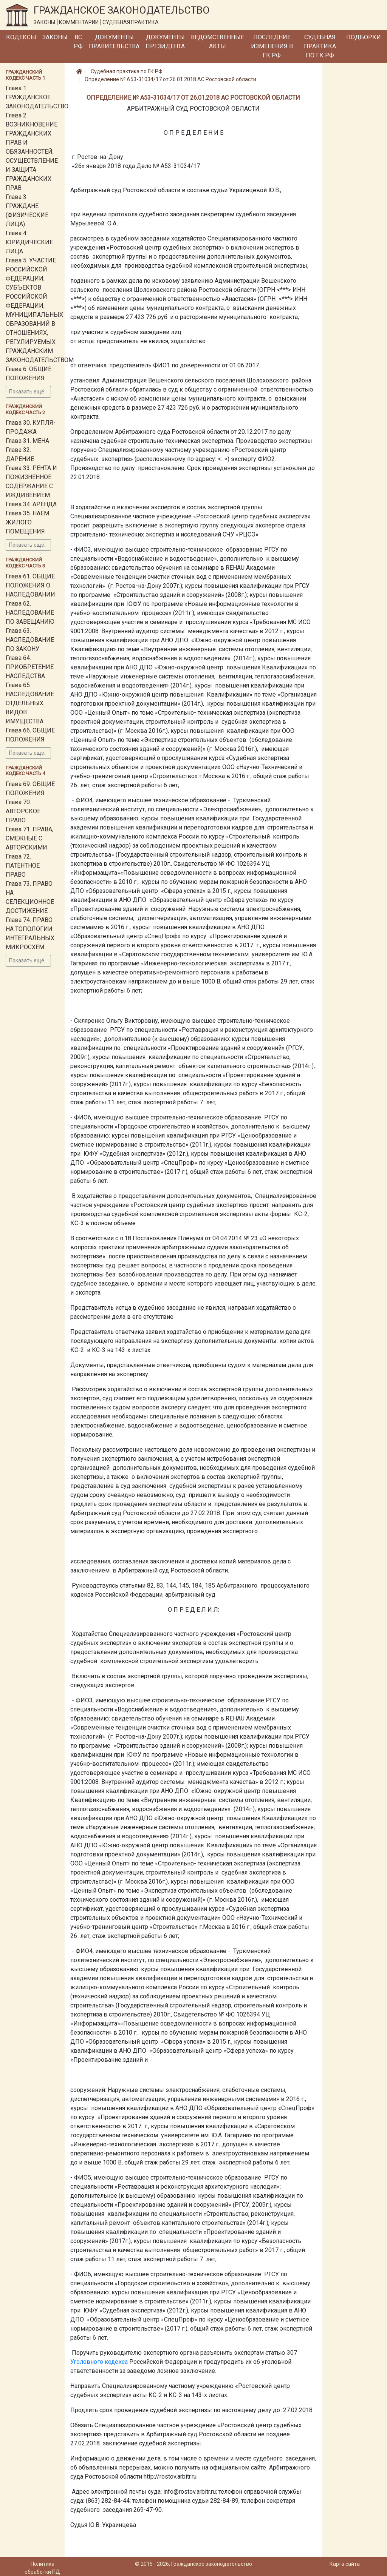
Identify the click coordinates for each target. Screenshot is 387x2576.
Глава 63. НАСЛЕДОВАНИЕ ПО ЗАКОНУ (30, 639)
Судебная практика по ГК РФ (320, 46)
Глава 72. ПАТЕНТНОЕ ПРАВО (23, 865)
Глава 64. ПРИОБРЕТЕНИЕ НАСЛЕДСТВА (30, 667)
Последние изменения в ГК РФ (272, 46)
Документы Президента (165, 42)
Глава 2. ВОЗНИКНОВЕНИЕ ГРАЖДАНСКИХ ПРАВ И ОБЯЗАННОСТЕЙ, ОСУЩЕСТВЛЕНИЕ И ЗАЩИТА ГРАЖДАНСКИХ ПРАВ (32, 151)
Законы (55, 37)
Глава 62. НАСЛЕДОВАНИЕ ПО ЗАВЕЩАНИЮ (30, 612)
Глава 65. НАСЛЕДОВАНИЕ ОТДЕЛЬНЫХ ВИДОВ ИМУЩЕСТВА (30, 703)
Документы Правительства (114, 42)
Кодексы (21, 37)
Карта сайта (345, 2564)
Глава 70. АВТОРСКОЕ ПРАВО (23, 811)
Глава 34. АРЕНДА (31, 504)
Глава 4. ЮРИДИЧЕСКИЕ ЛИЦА (29, 242)
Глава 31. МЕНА (27, 440)
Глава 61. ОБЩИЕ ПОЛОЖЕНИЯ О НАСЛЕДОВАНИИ (30, 585)
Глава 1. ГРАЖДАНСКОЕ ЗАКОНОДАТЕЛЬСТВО (37, 97)
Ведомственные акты (217, 42)
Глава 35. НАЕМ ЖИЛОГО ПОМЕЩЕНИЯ (27, 522)
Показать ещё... (28, 391)
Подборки (363, 37)
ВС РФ (78, 42)
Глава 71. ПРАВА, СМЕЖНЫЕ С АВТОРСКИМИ (29, 838)
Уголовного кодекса (99, 2361)
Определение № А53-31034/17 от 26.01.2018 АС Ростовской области (170, 79)
